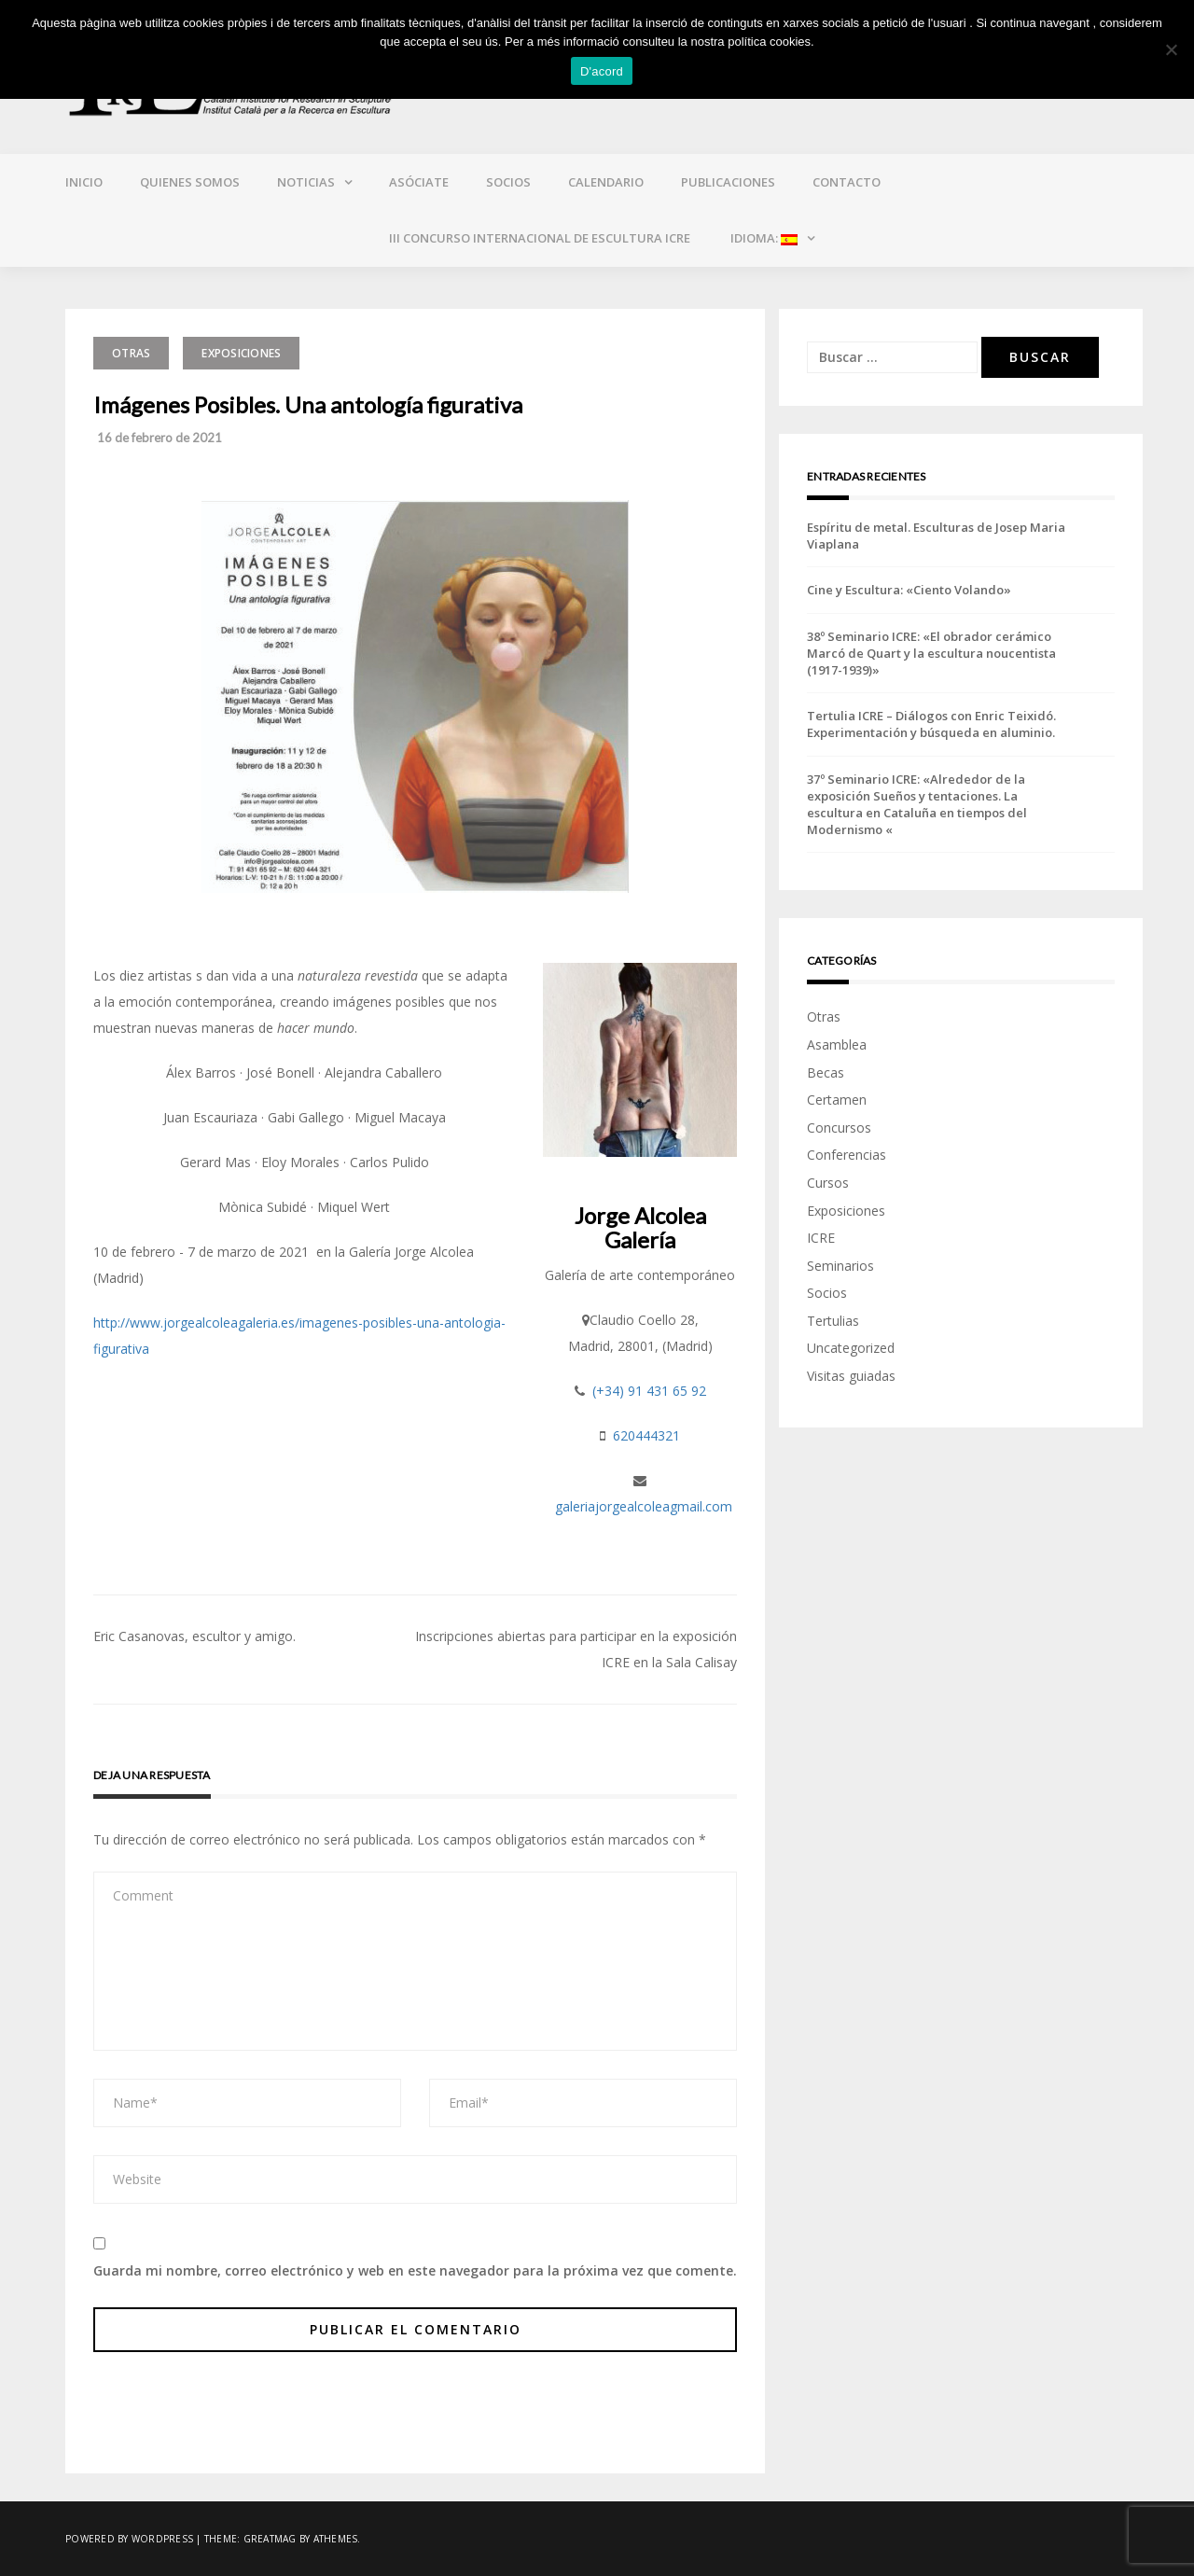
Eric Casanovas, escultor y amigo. (194, 1636)
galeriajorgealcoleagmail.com (643, 1506)
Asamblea (837, 1044)
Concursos (839, 1127)
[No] (1170, 49)
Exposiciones (241, 353)
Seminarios (840, 1265)
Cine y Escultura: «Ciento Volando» (909, 589)
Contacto (846, 182)
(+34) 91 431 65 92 (649, 1390)
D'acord (601, 71)
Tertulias (833, 1321)
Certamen (837, 1099)
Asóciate (419, 182)
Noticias (306, 182)
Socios (508, 182)
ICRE (821, 1237)
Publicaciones (728, 182)
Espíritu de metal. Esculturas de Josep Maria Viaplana (936, 535)
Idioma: (763, 238)
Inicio (84, 182)
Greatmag (270, 2538)
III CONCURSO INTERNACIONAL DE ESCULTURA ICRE (539, 238)
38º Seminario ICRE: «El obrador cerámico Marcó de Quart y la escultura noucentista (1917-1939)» (931, 653)
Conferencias (846, 1154)
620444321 (646, 1435)
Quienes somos (190, 182)
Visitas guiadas (851, 1376)
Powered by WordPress (129, 2538)
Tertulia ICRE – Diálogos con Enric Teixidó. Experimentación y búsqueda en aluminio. (931, 724)
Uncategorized (851, 1348)
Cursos (828, 1182)
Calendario (606, 182)
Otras (131, 353)
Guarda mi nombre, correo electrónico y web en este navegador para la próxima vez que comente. (415, 2270)
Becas (825, 1072)
